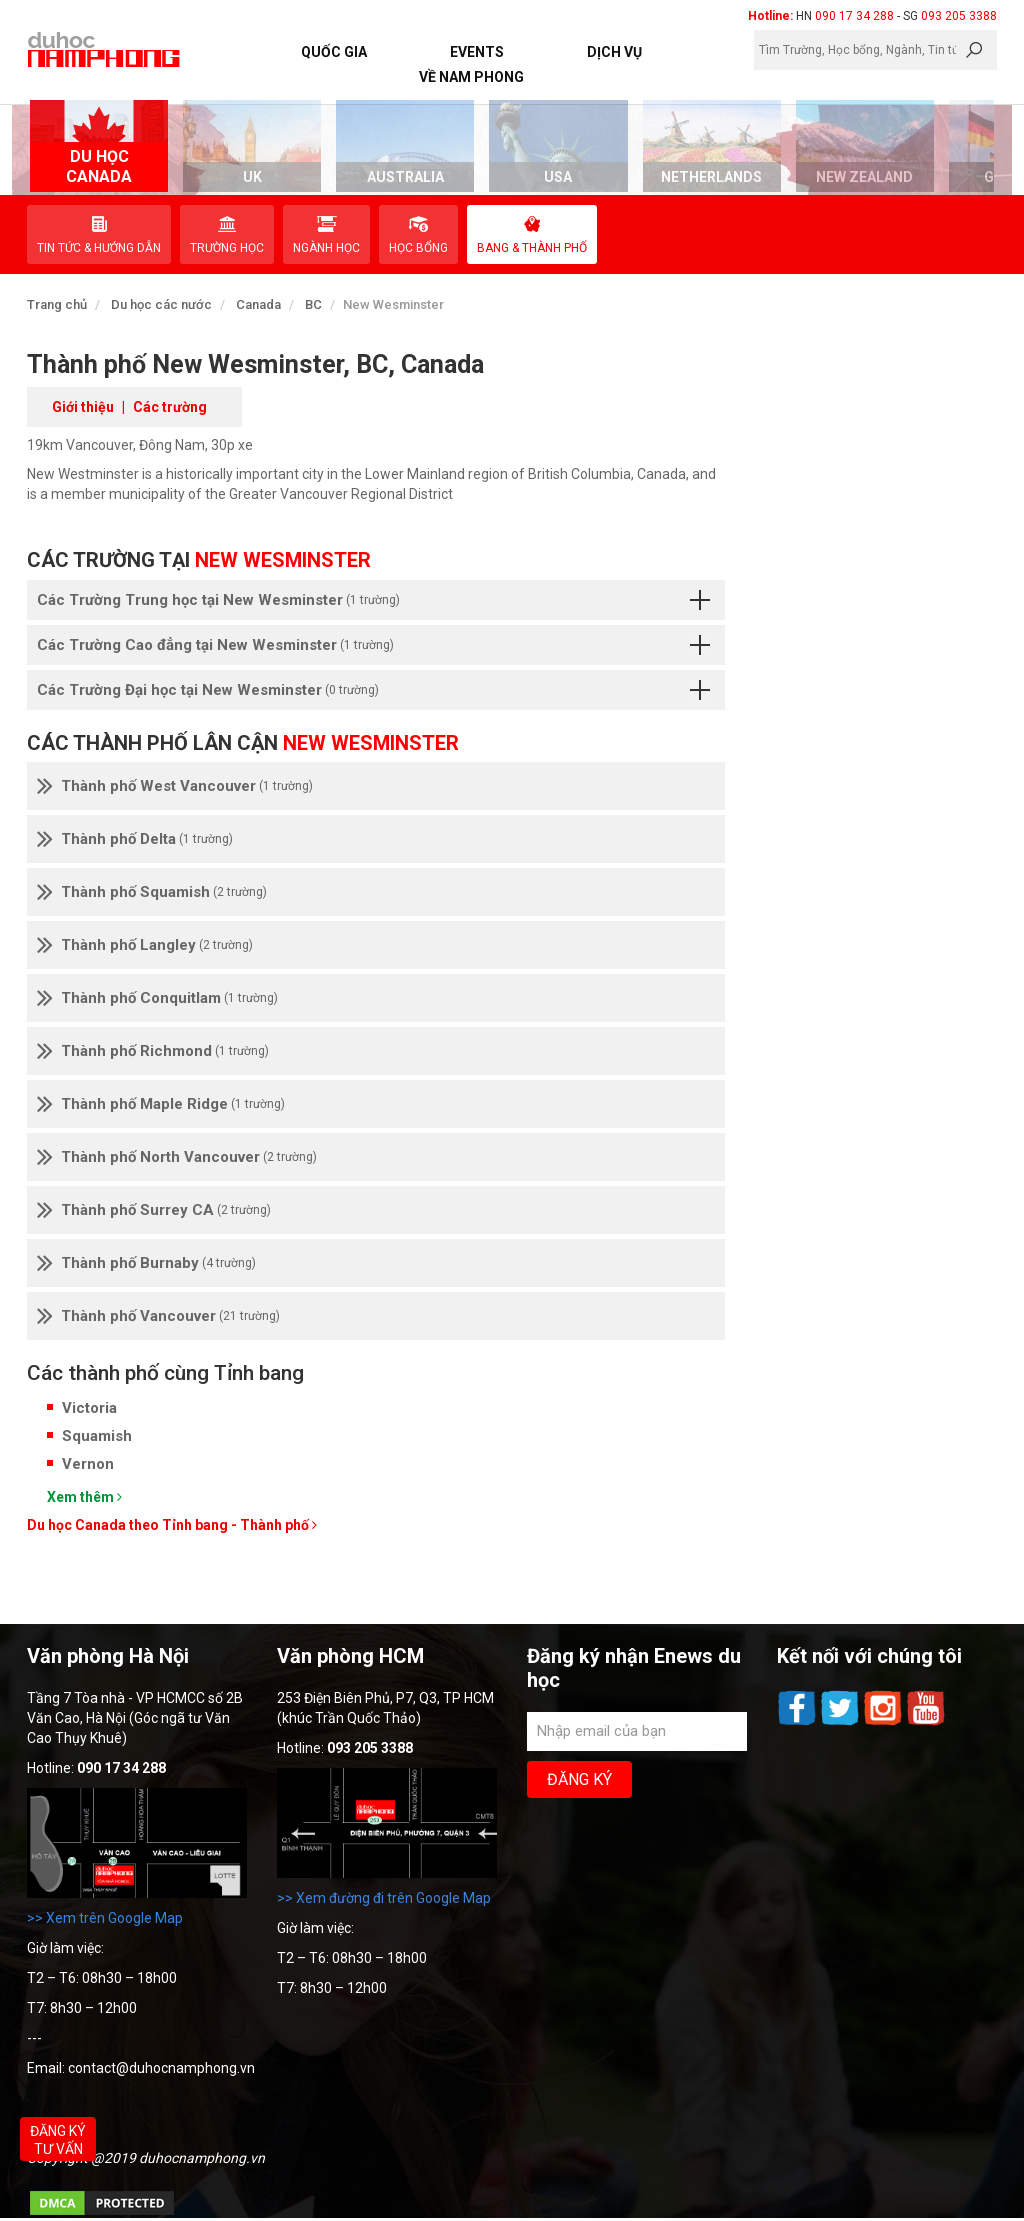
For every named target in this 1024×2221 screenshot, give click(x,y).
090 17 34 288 (854, 16)
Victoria (89, 1408)
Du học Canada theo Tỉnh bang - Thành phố (172, 1525)
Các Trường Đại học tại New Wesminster (373, 690)
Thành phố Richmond (153, 1051)
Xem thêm (84, 1497)
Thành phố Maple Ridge (161, 1104)
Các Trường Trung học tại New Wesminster (373, 600)
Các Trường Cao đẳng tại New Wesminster (373, 645)
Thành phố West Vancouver (175, 786)
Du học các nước (161, 304)
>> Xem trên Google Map (105, 1918)
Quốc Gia (334, 52)
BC (313, 304)
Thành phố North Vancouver (177, 1157)
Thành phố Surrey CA (154, 1210)
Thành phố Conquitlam (157, 998)
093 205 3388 (959, 16)
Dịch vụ (614, 52)
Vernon (88, 1464)
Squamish (97, 1436)
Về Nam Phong (471, 77)
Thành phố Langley (145, 945)
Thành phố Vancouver (158, 1316)
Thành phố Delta (135, 839)
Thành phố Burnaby (146, 1263)
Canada (258, 304)
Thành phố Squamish (152, 892)
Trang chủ (57, 304)
